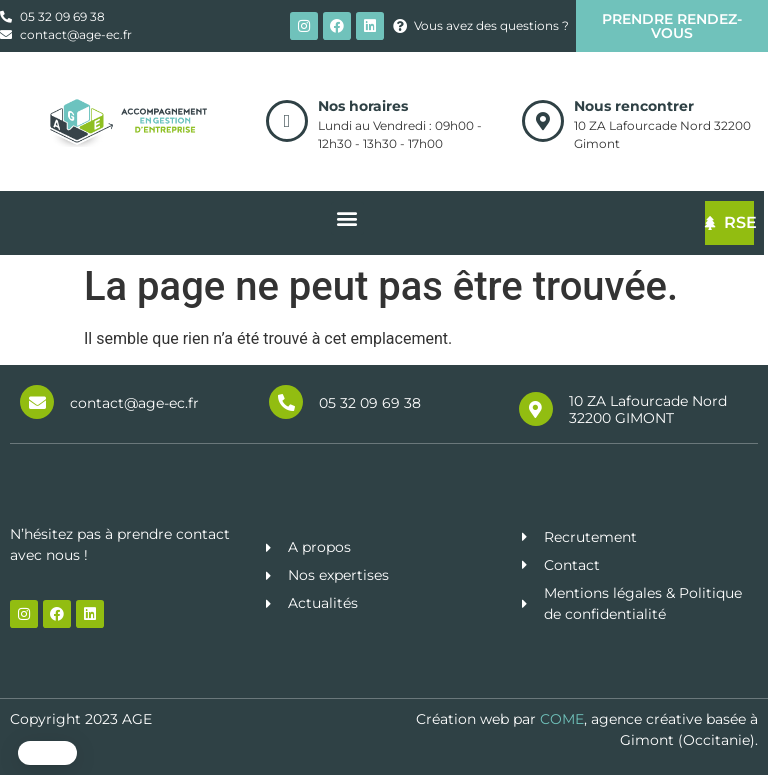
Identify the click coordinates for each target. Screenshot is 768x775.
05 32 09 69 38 (370, 403)
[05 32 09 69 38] (286, 402)
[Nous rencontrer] (543, 121)
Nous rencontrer (634, 106)
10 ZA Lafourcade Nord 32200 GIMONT (648, 409)
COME (562, 719)
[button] (47, 753)
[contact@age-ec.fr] (37, 402)
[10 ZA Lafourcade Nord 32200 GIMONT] (536, 409)
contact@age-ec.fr (134, 403)
